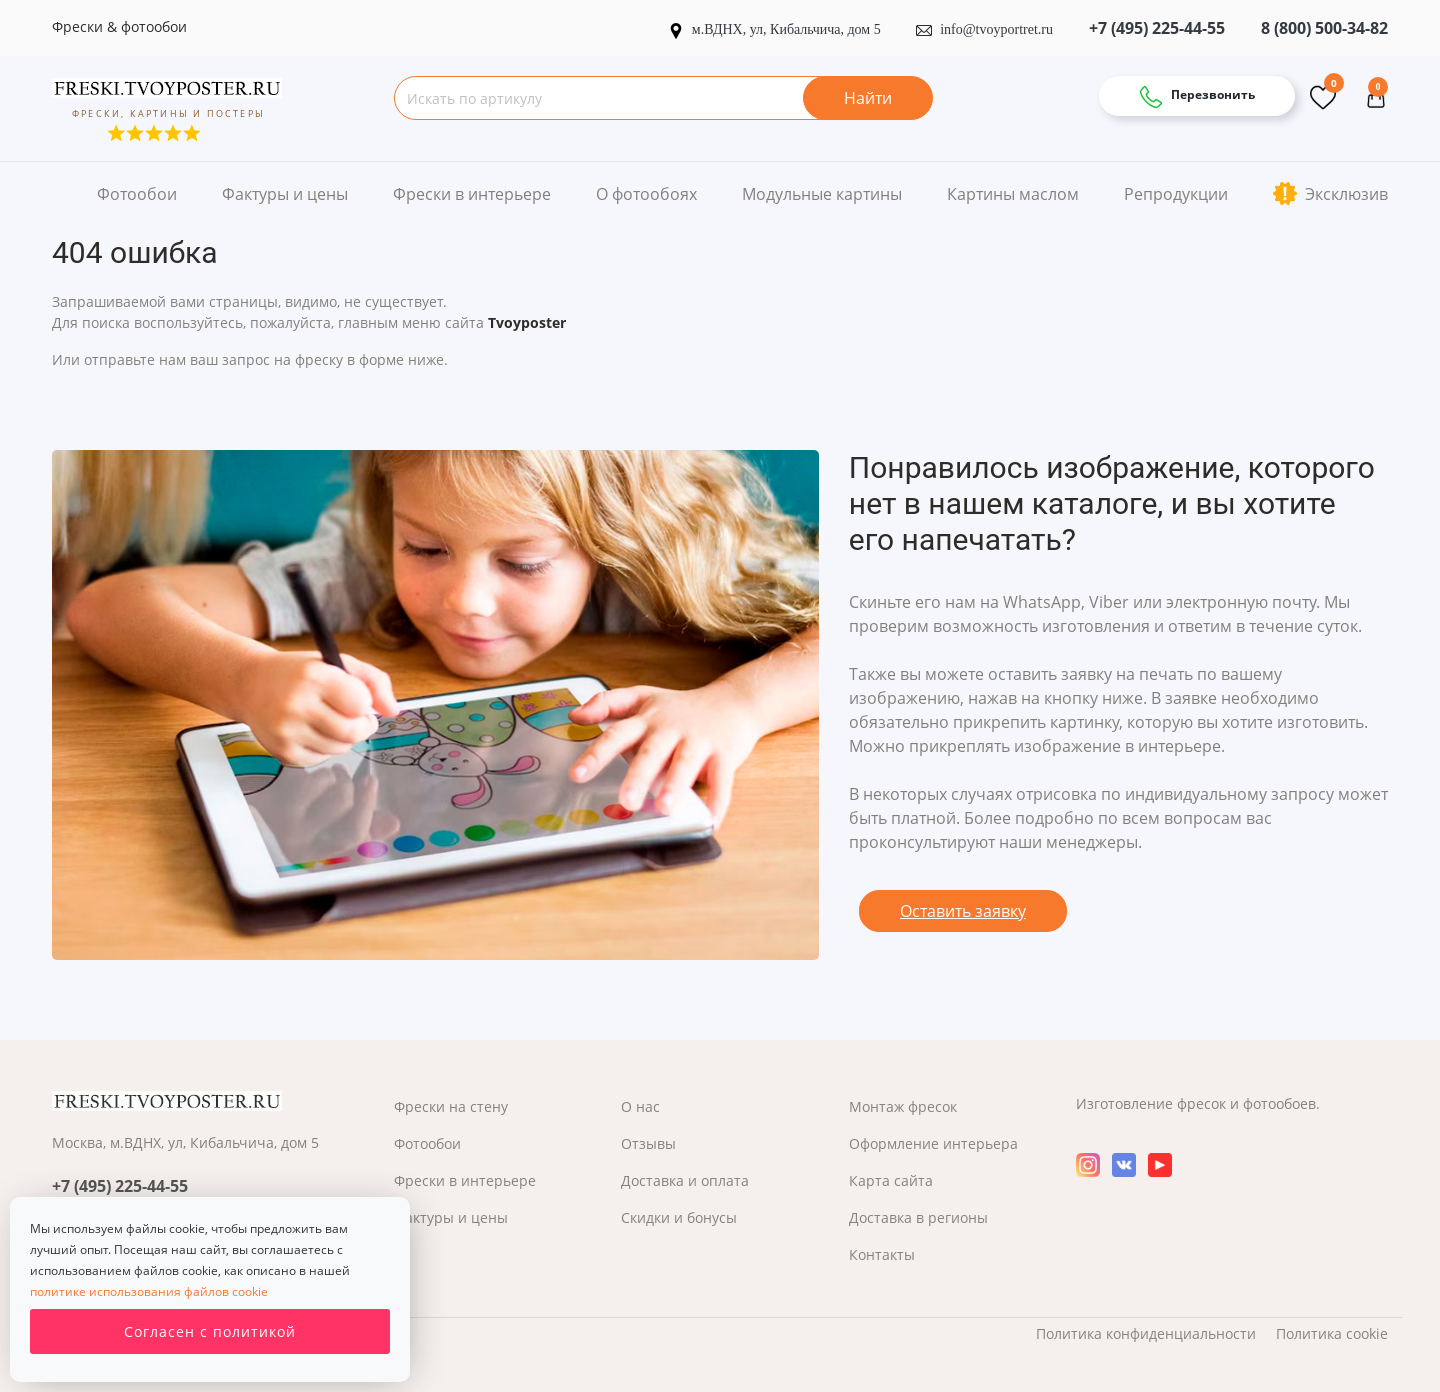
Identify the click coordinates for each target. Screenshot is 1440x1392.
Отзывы (648, 1143)
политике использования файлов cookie (149, 1291)
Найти (868, 98)
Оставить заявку (963, 911)
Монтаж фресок (903, 1106)
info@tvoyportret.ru (984, 29)
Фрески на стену (451, 1106)
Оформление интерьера (933, 1143)
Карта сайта (891, 1180)
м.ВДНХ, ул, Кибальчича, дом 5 (776, 29)
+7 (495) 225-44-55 (1157, 28)
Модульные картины (822, 194)
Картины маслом (1013, 194)
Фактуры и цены (285, 194)
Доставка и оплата (685, 1180)
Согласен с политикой (210, 1331)
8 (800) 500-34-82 (1324, 28)
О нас (640, 1106)
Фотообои (137, 194)
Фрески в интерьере (472, 194)
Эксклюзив (1330, 193)
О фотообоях (646, 194)
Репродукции (1176, 194)
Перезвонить (1197, 97)
